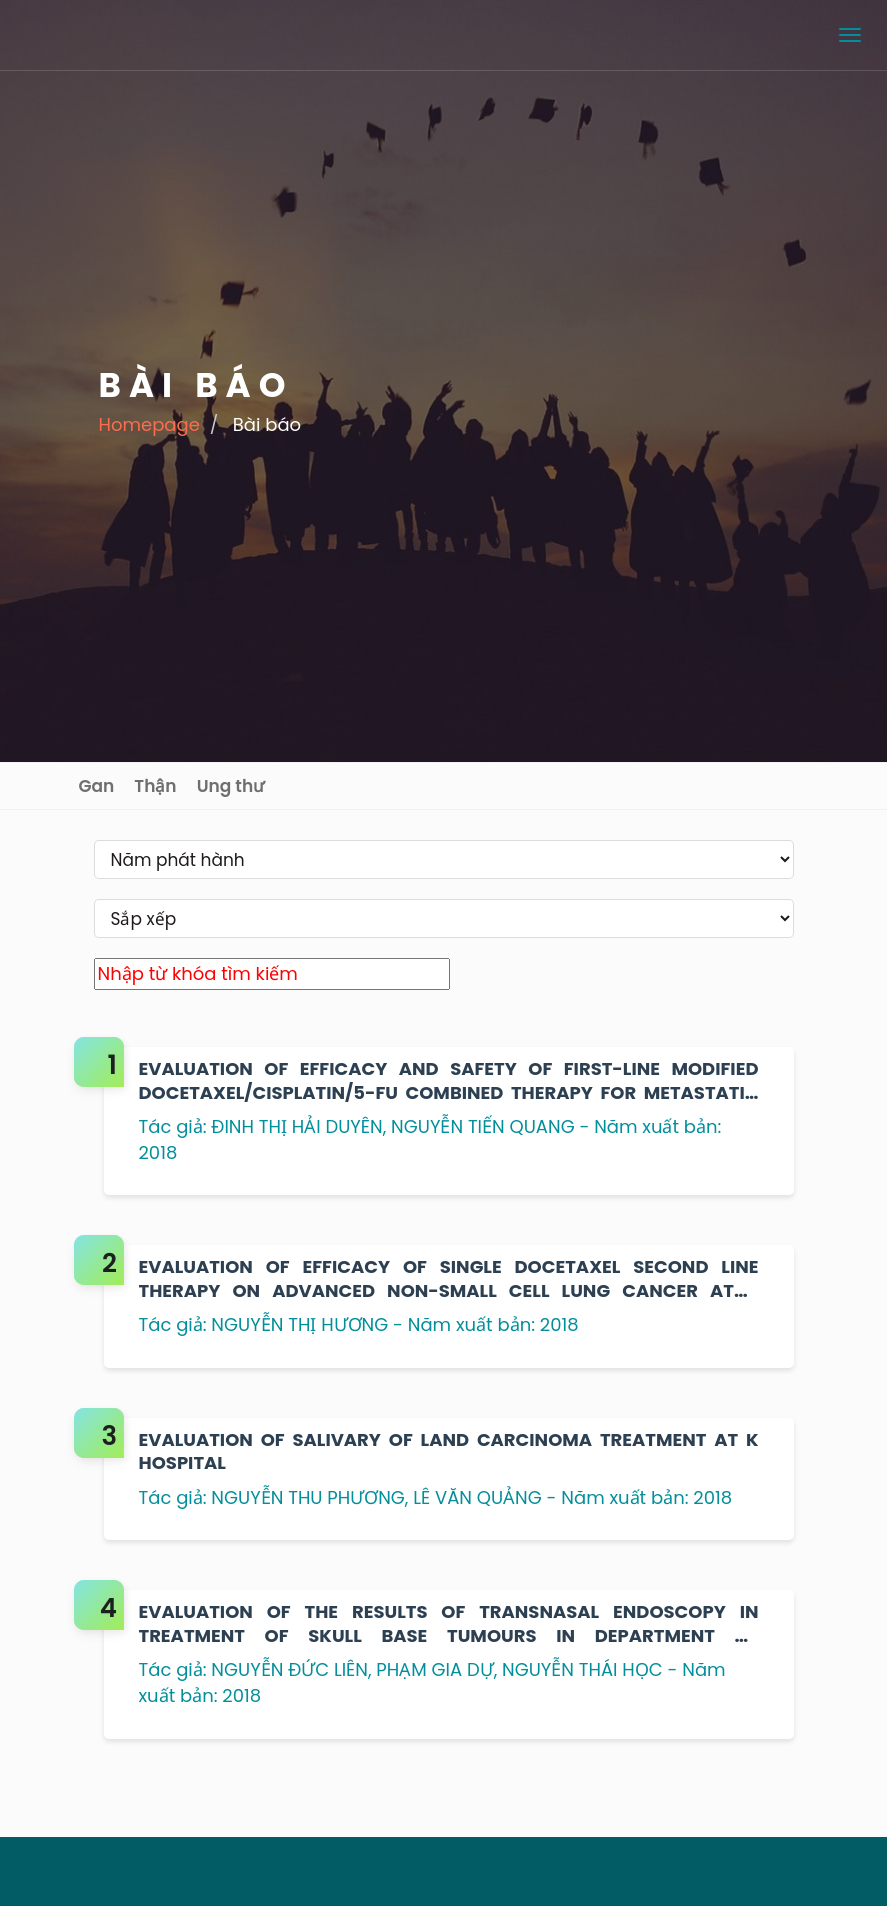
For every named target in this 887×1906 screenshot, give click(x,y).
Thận (155, 786)
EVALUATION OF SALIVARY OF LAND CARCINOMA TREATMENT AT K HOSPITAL (449, 1451)
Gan (97, 786)
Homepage (149, 424)
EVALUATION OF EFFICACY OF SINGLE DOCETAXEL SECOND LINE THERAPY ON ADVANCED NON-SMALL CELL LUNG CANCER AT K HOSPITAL (449, 1278)
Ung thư (231, 786)
